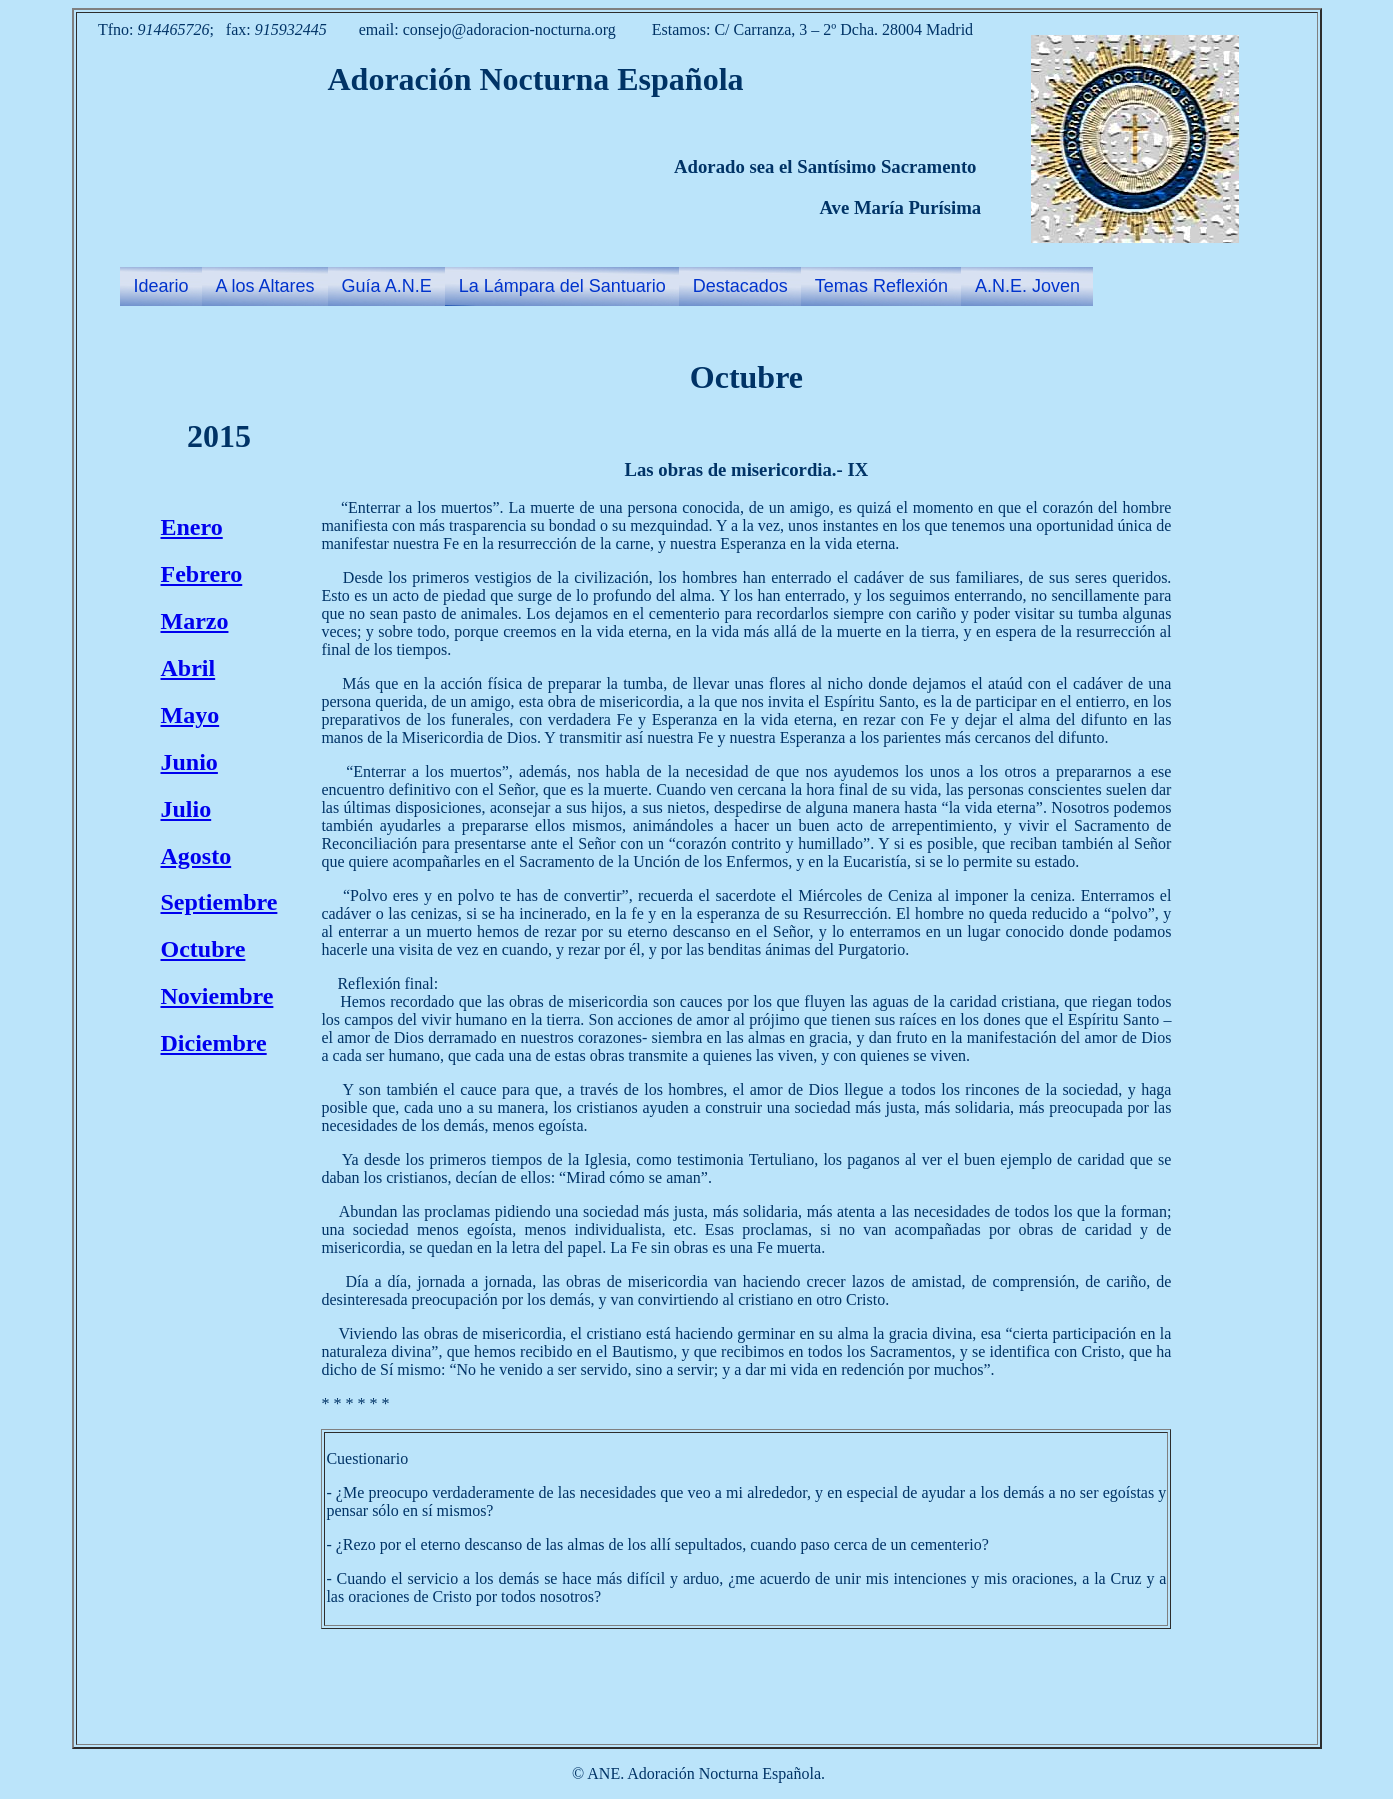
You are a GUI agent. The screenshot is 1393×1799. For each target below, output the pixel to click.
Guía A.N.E (387, 286)
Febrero (202, 574)
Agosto (196, 856)
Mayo (190, 715)
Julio (186, 809)
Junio (189, 762)
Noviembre (217, 996)
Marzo (195, 621)
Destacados (740, 286)
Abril (188, 668)
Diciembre (214, 1043)
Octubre (203, 949)
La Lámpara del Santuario (562, 286)
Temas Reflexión (881, 286)
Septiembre (219, 902)
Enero (192, 527)
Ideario (161, 286)
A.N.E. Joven (1027, 286)
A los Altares (265, 286)
